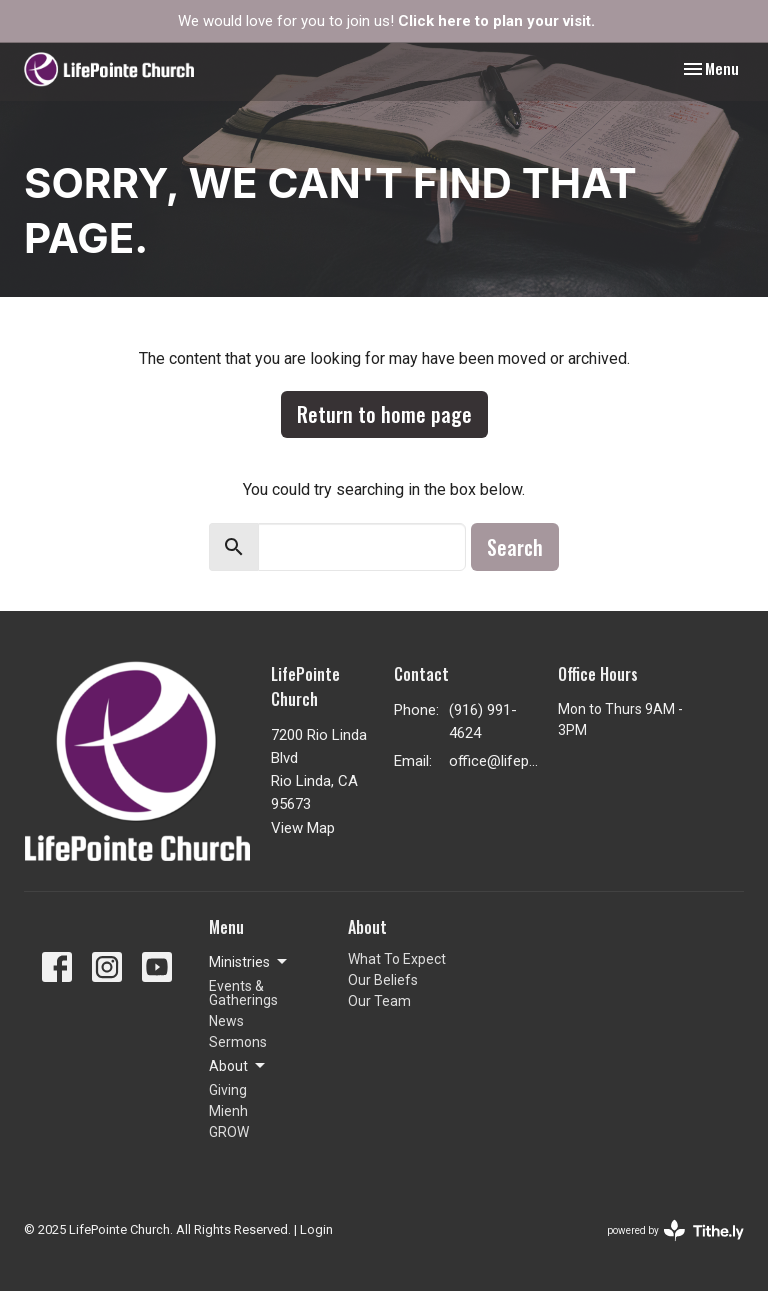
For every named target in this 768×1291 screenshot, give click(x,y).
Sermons (238, 1042)
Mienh (228, 1111)
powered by (675, 1230)
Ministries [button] (249, 962)
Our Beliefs (383, 980)
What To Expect (397, 959)
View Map (303, 828)
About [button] (238, 1066)
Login (316, 1229)
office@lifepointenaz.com (493, 761)
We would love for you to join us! (386, 21)
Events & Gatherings (243, 993)
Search (515, 547)
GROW (229, 1132)
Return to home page (384, 414)
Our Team (379, 1001)
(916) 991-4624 (483, 721)
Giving (228, 1090)
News (226, 1021)
